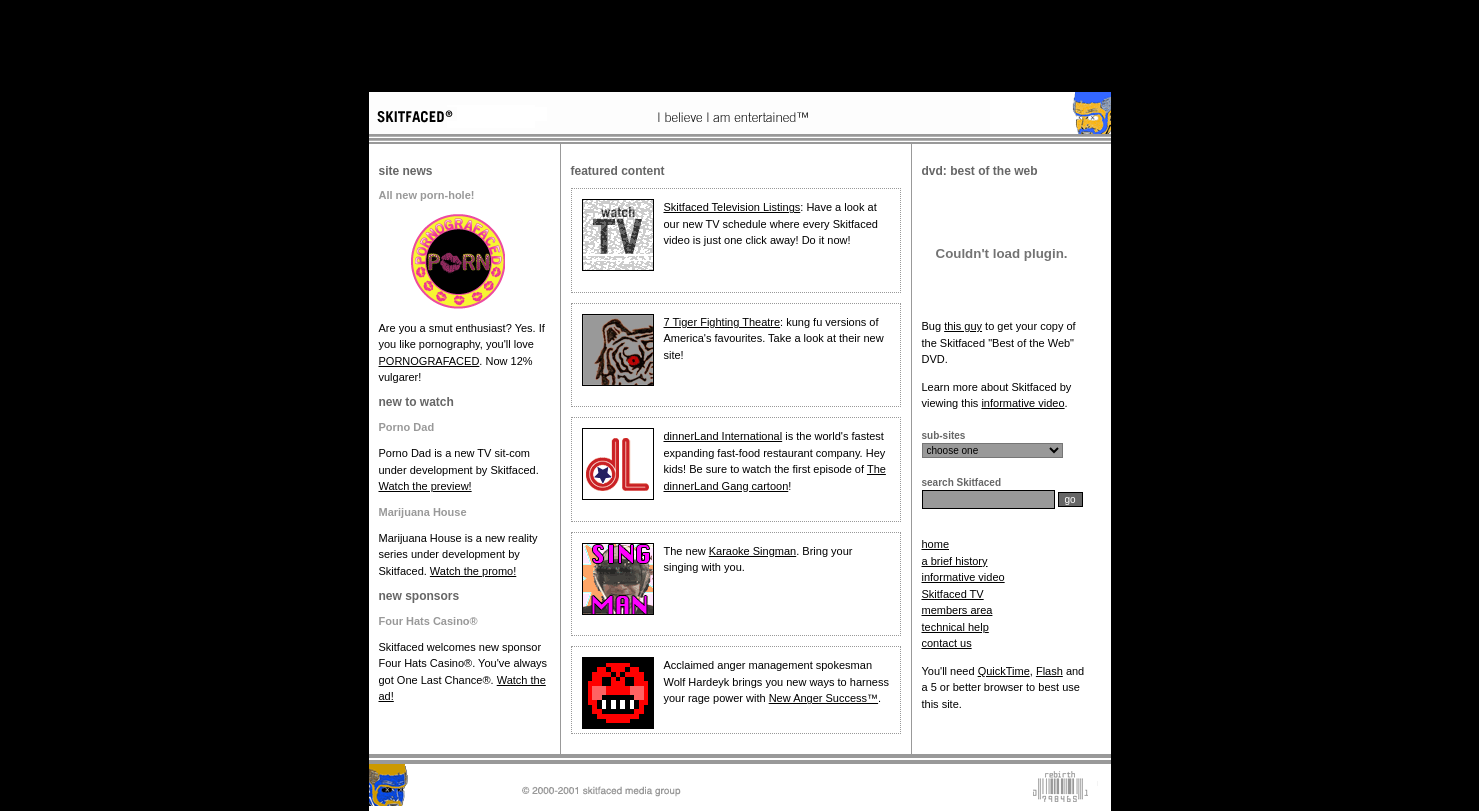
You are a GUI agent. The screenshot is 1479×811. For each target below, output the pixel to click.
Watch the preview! (425, 486)
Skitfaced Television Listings (732, 207)
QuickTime (1004, 671)
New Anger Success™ (823, 698)
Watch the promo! (473, 571)
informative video (1022, 403)
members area (957, 610)
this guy (963, 326)
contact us (947, 643)
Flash (1049, 671)
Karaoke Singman (752, 551)
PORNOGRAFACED (429, 361)
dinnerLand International (723, 436)
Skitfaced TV (953, 594)
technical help (955, 627)
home (936, 544)
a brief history (955, 561)
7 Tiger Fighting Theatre (722, 322)
